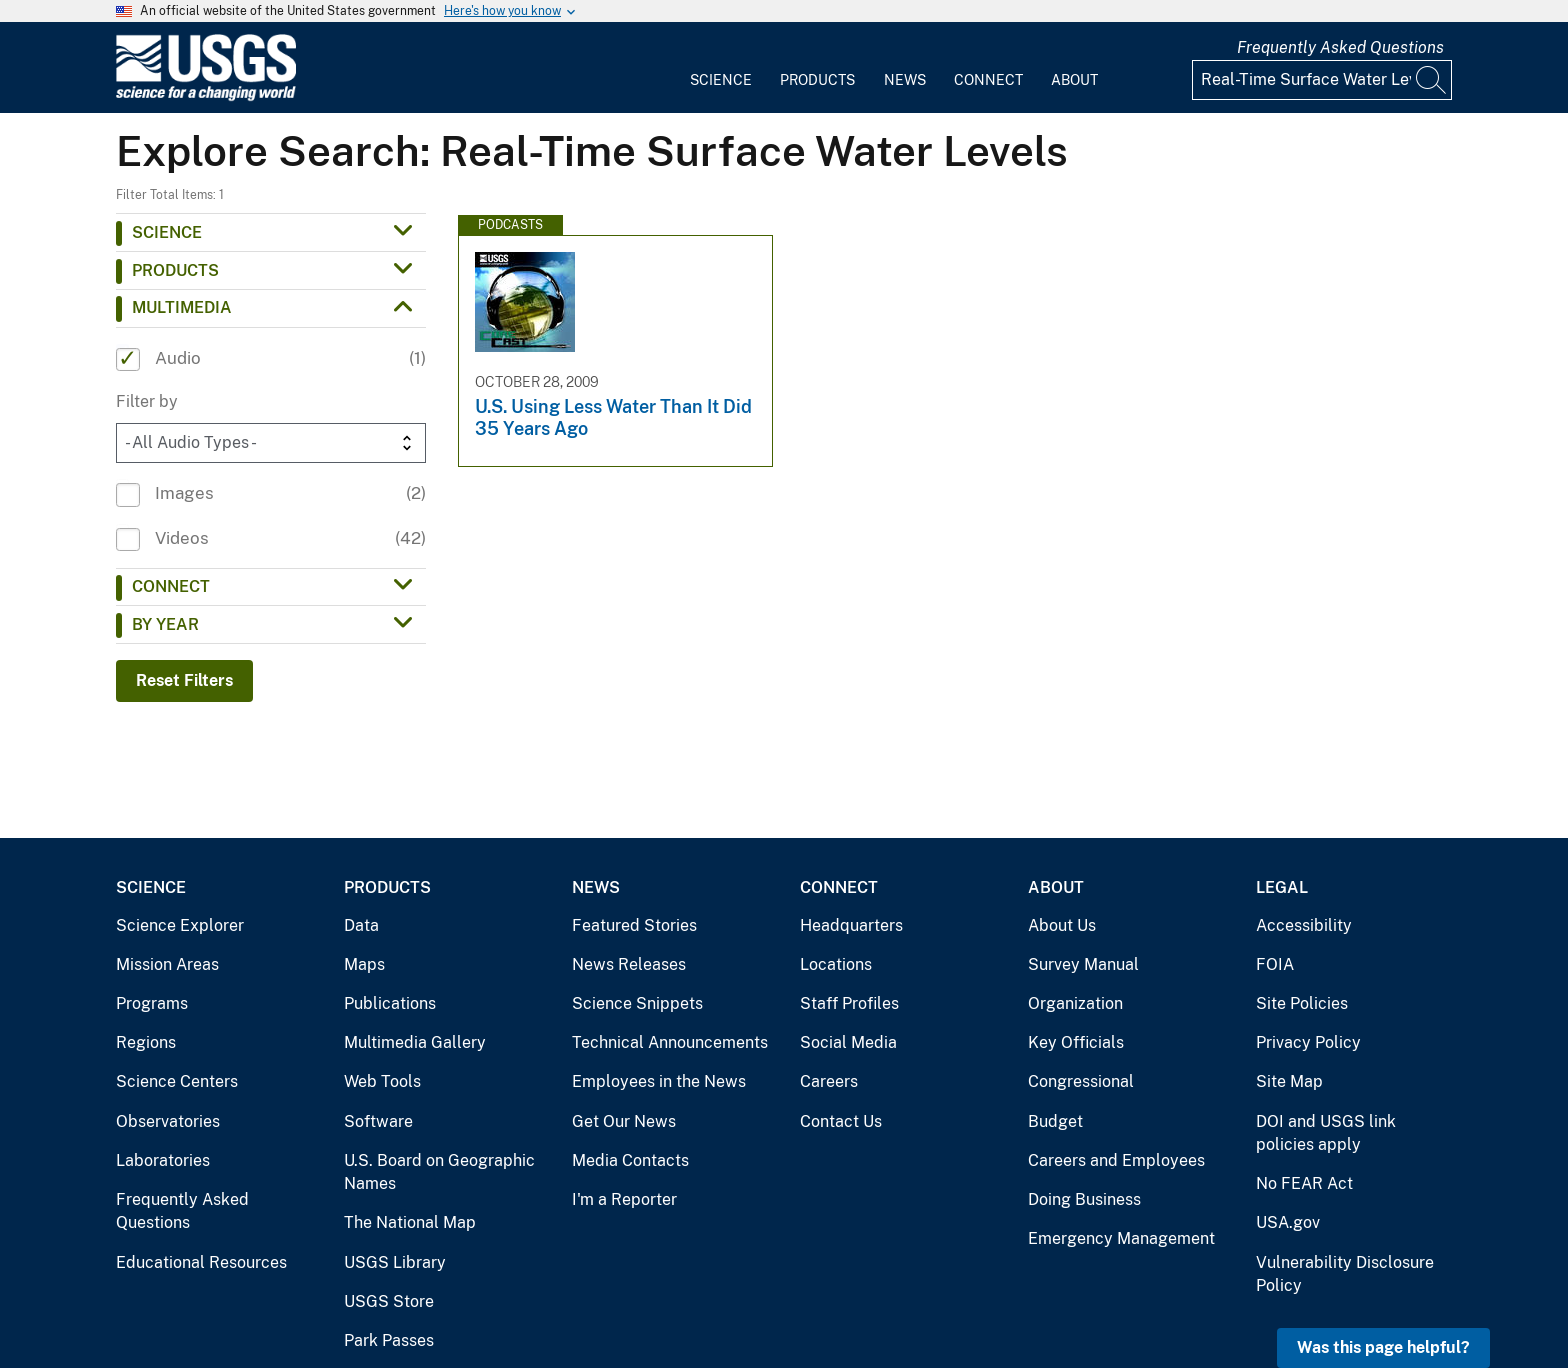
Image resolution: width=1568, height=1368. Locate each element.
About (1074, 80)
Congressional (1081, 1081)
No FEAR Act (1304, 1183)
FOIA (1275, 964)
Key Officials (1076, 1042)
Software (378, 1121)
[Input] (1322, 80)
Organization (1075, 1003)
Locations (836, 964)
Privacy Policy (1308, 1042)
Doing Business (1084, 1199)
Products (817, 80)
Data (361, 925)
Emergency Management (1121, 1238)
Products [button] (175, 270)
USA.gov (1288, 1222)
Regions (146, 1042)
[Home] (206, 96)
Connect (988, 80)
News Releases (629, 964)
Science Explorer (180, 925)
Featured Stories (634, 925)
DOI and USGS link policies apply (1326, 1133)
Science (721, 80)
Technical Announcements (670, 1042)
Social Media (848, 1042)
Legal (1282, 887)
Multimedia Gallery (415, 1042)
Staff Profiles (849, 1003)
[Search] (1432, 80)
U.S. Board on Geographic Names (439, 1172)
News (905, 80)
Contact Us (841, 1121)
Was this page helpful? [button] (1383, 1347)
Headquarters (851, 925)
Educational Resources (201, 1262)
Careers (829, 1081)
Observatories (168, 1121)
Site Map (1289, 1081)
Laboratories (163, 1160)
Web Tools (382, 1081)
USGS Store (389, 1301)
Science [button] (167, 232)
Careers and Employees (1116, 1160)
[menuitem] (721, 68)
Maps (364, 964)
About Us (1062, 925)
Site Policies (1302, 1003)
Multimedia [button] (182, 307)
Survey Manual (1083, 964)
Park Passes (389, 1340)
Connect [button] (171, 586)
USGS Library (395, 1262)
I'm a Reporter (624, 1199)
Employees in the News (659, 1081)
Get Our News (624, 1121)
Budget (1055, 1121)
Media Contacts (630, 1160)
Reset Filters (184, 680)
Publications (390, 1003)
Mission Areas (167, 964)
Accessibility (1304, 925)
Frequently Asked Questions (1340, 47)
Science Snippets (637, 1003)
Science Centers (177, 1081)
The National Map (410, 1222)
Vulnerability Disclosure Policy (1345, 1274)
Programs (152, 1003)
